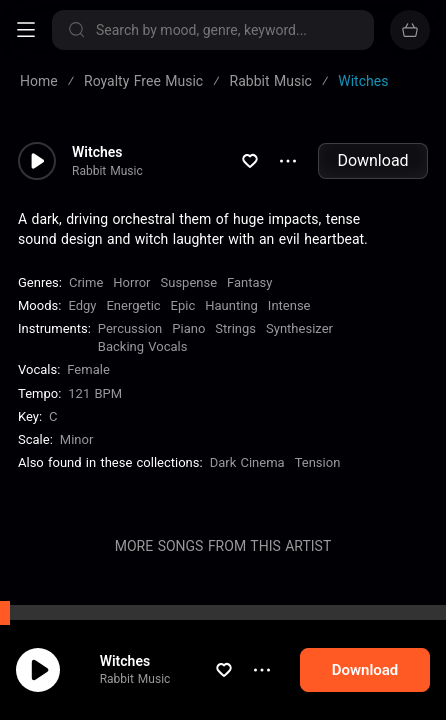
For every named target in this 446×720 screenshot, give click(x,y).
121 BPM (95, 393)
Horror (131, 282)
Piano (188, 328)
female (88, 369)
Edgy (82, 305)
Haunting (231, 305)
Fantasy (249, 282)
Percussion (130, 328)
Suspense (189, 282)
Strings (235, 328)
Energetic (133, 305)
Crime (86, 282)
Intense (289, 305)
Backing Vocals (143, 346)
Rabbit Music (154, 683)
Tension (318, 462)
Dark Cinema (247, 462)
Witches (144, 665)
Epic (183, 305)
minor (77, 439)
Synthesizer (299, 328)
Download (372, 160)
